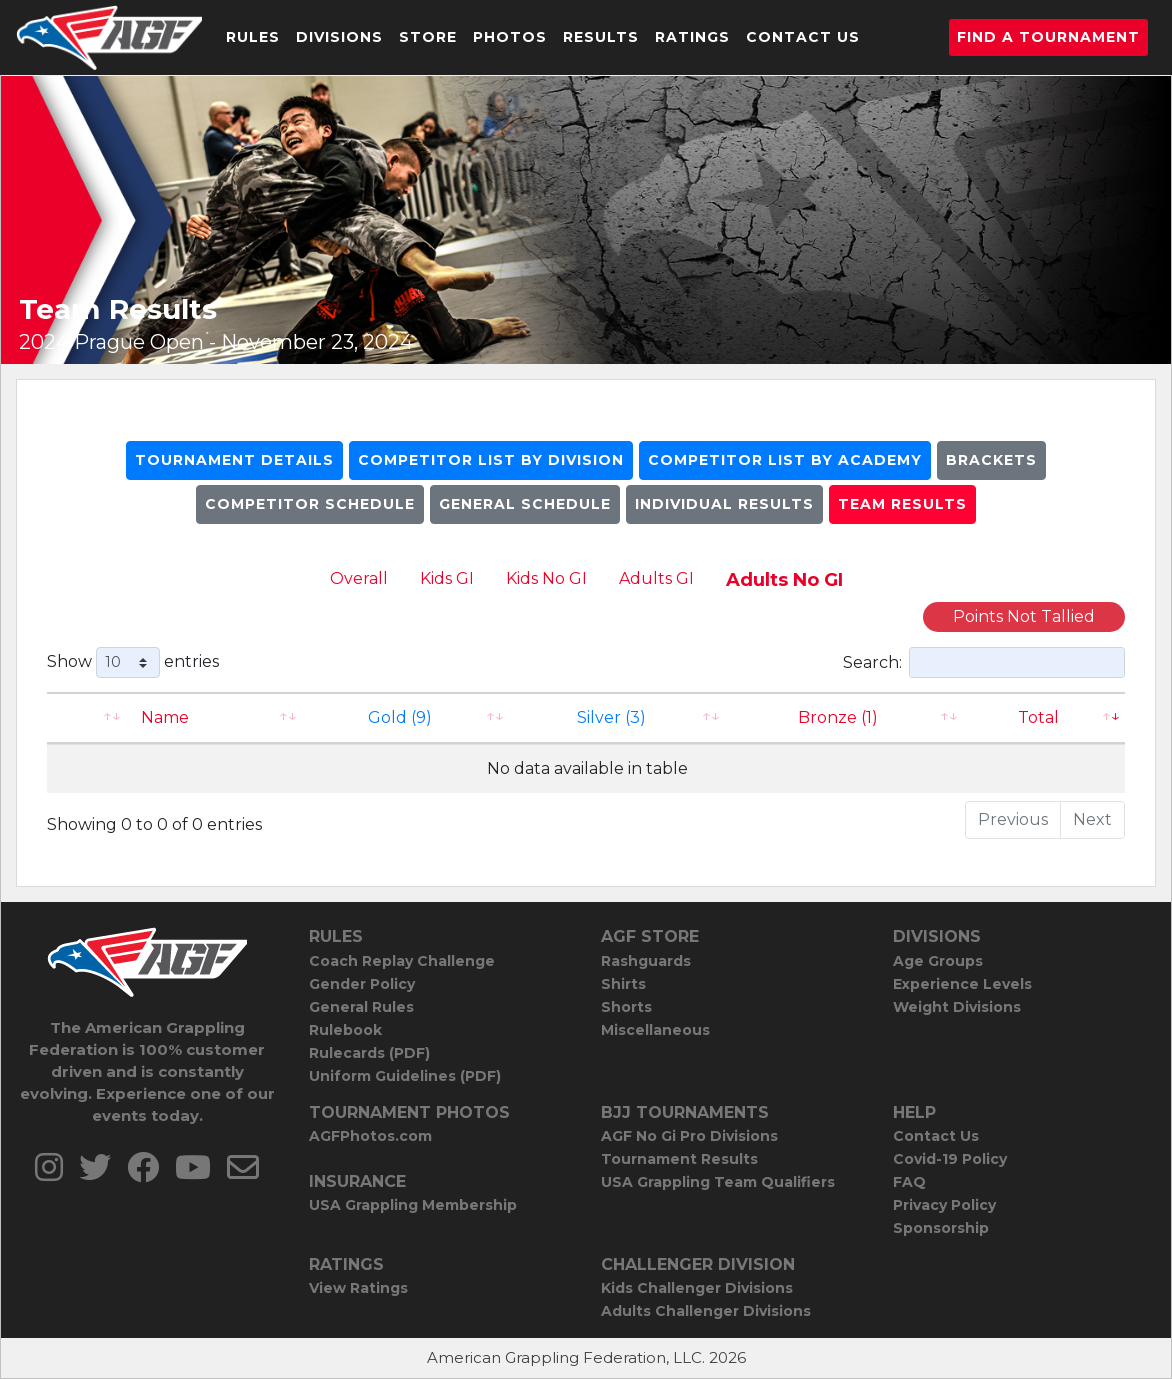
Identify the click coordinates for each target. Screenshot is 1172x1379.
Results (601, 37)
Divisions (339, 37)
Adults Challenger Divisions (706, 1311)
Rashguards (646, 961)
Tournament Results (679, 1159)
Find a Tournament (1048, 37)
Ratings (692, 37)
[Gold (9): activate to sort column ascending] (408, 718)
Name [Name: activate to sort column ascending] (165, 717)
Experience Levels (962, 984)
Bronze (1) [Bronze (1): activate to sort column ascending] (838, 717)
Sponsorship (941, 1228)
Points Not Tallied (1024, 616)
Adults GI (656, 578)
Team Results (902, 504)
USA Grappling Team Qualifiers (718, 1182)
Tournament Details (234, 460)
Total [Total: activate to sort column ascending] (1038, 717)
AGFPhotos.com (370, 1136)
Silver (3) (611, 717)
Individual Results (724, 504)
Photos (510, 37)
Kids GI (447, 578)
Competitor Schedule (310, 504)
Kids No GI (546, 578)
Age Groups (938, 961)
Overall (359, 578)
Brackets (991, 460)
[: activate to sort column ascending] (88, 718)
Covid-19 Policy (950, 1159)
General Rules (361, 1007)
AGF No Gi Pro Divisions (689, 1136)
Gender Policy (362, 984)
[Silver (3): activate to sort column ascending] (620, 718)
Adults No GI (784, 580)
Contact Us (803, 37)
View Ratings (358, 1288)
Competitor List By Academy (785, 460)
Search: (984, 662)
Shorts (626, 1007)
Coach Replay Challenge (402, 961)
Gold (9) (400, 717)
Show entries (133, 662)
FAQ (909, 1182)
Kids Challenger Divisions (697, 1288)
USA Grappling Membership (413, 1205)
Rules (253, 37)
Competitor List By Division (491, 460)
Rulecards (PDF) (369, 1053)
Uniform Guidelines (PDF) (405, 1076)
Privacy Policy (944, 1205)
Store (428, 37)
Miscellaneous (655, 1030)
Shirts (623, 984)
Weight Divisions (957, 1007)
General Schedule (525, 504)
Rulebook (345, 1030)
